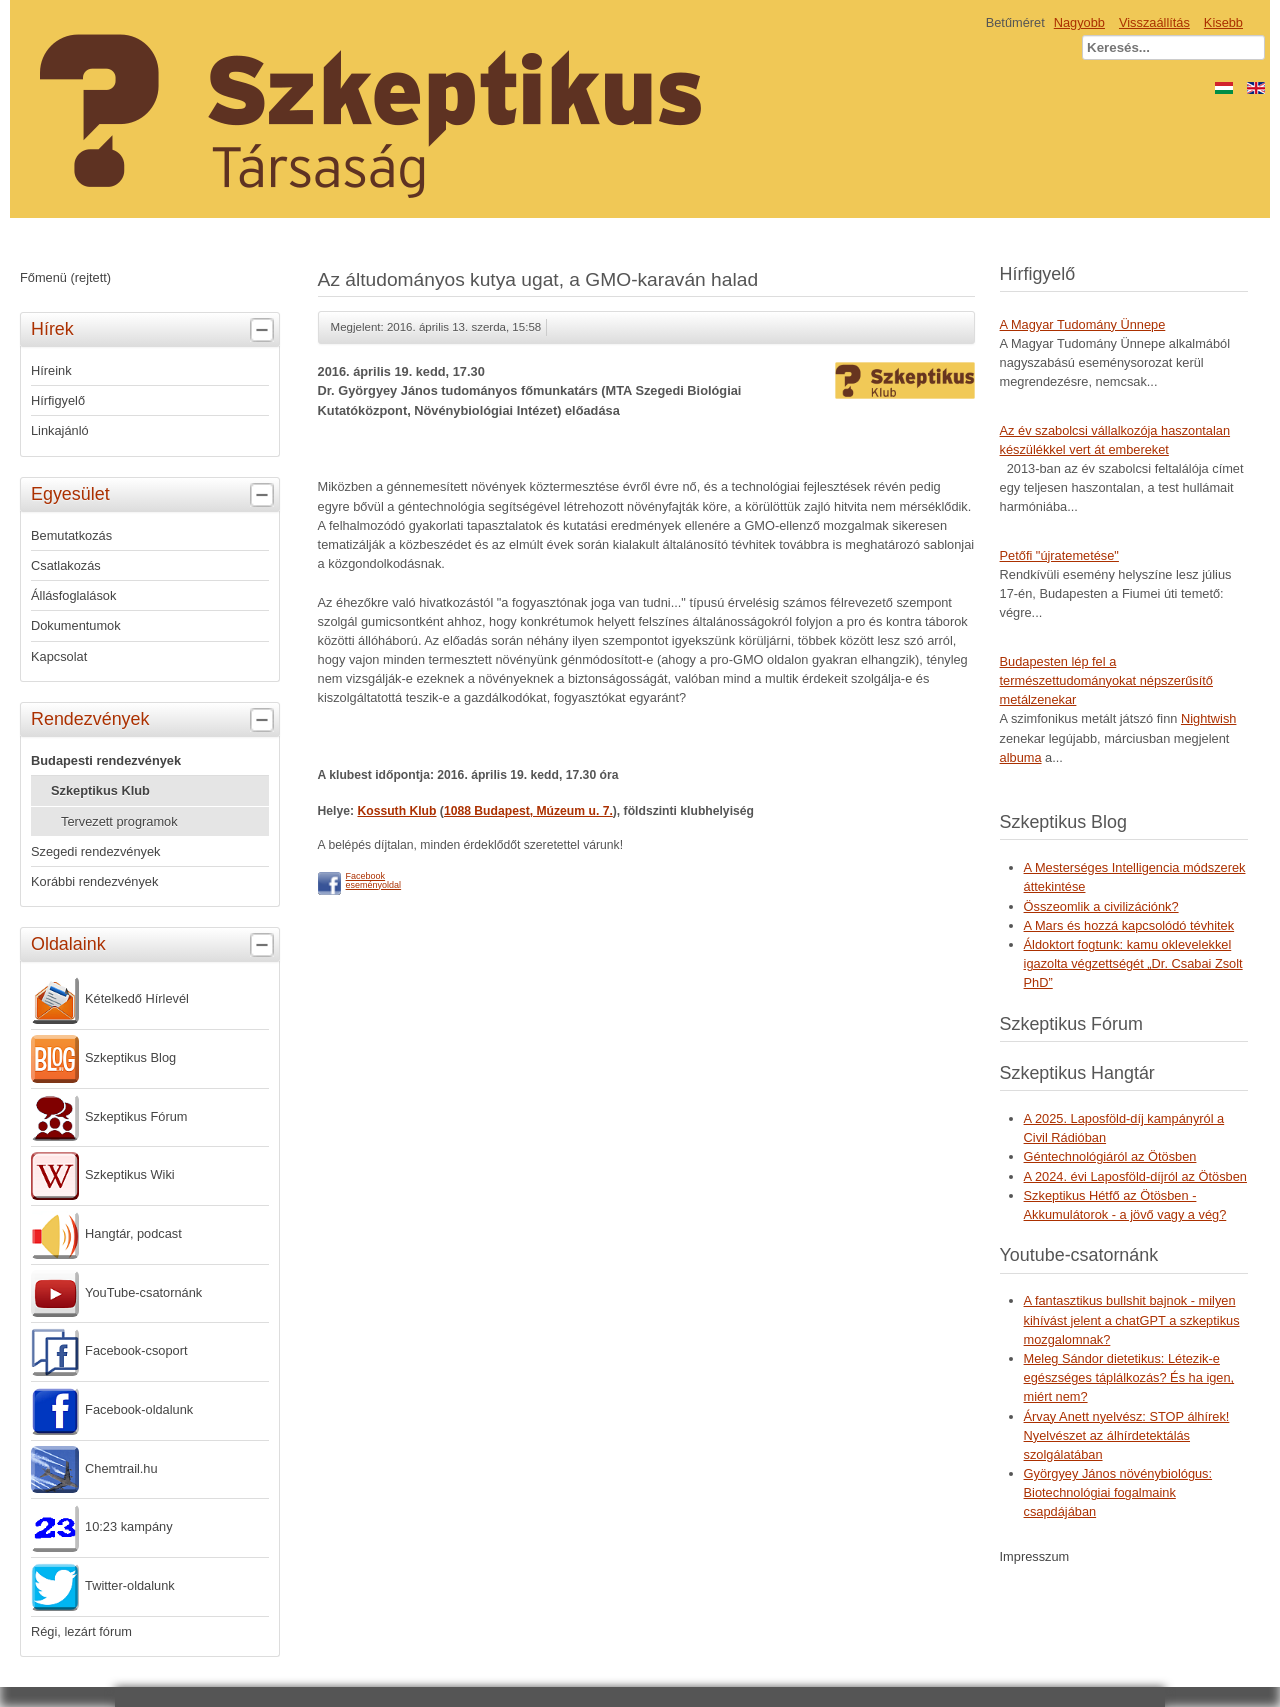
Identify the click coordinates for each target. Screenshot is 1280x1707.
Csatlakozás (66, 565)
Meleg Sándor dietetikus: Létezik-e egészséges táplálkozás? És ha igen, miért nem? (1129, 1377)
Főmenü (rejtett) (65, 277)
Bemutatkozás (71, 535)
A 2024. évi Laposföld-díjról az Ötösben (1135, 1176)
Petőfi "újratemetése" (1059, 555)
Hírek (155, 330)
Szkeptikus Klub (100, 790)
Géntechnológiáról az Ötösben (1110, 1156)
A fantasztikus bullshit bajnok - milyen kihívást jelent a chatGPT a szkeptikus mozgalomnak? (1132, 1319)
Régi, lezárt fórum (81, 1631)
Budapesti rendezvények (106, 760)
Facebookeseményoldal (374, 880)
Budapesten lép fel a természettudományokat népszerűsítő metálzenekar (1106, 680)
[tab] (264, 330)
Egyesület (155, 495)
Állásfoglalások (73, 595)
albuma (1021, 757)
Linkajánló (60, 430)
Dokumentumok (76, 625)
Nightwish (1208, 718)
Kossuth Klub (396, 811)
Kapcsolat (59, 656)
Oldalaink (155, 945)
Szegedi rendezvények (95, 851)
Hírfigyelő (58, 400)
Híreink (51, 370)
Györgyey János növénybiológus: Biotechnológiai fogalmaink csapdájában (1118, 1492)
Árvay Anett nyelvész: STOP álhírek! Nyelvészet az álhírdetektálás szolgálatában (1127, 1435)
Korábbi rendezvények (94, 881)
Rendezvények (155, 720)
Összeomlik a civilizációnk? (1101, 906)
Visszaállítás (1154, 22)
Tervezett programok (119, 821)
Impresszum (1035, 1556)
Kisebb (1223, 22)
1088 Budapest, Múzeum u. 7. (528, 811)
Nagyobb (1079, 22)
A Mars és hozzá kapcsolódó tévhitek (1129, 925)
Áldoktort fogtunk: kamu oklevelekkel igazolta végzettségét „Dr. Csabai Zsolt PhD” (1133, 963)
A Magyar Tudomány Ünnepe (1083, 324)
